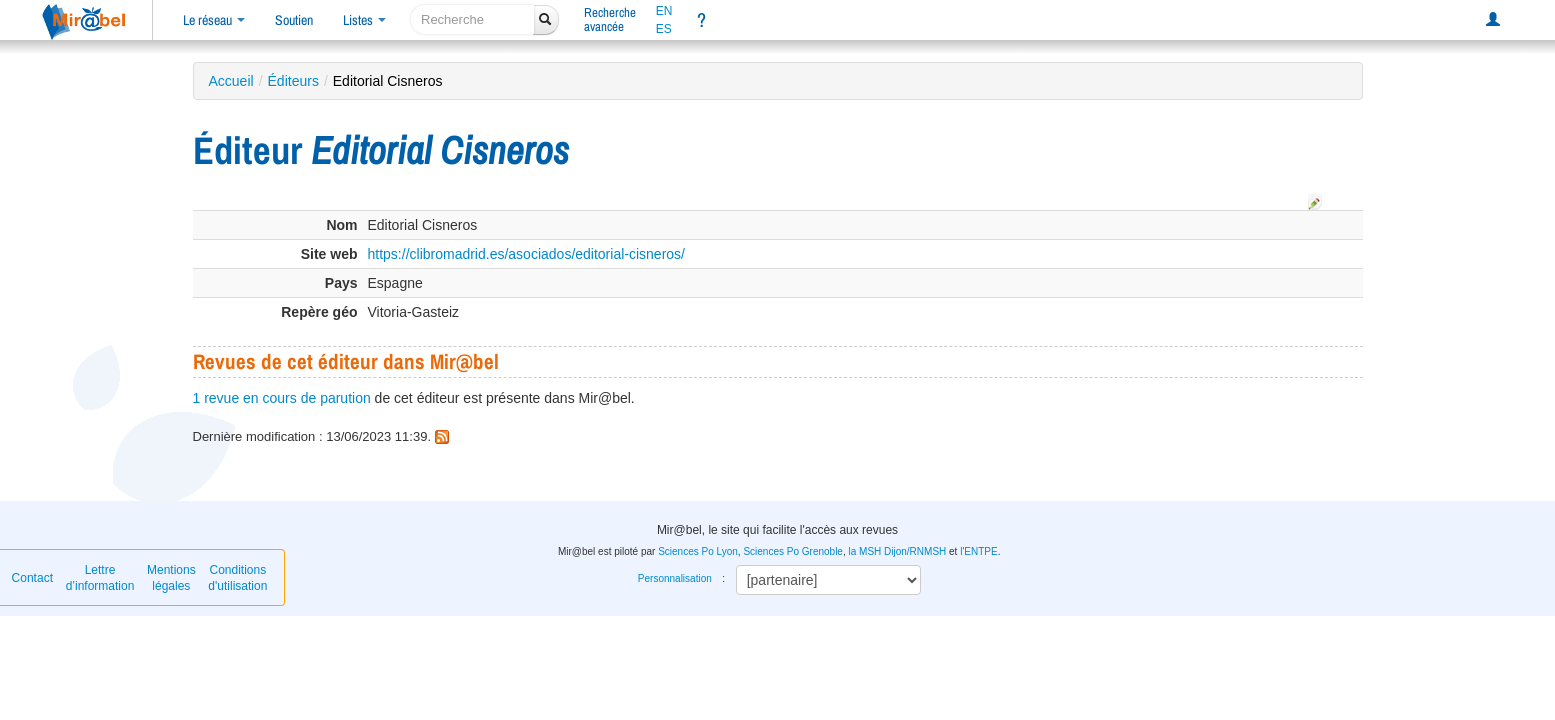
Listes (364, 20)
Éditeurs (293, 81)
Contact (32, 578)
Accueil (231, 81)
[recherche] (472, 19)
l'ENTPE (978, 551)
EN (664, 11)
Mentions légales (171, 578)
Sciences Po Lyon (698, 551)
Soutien (294, 20)
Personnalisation (675, 578)
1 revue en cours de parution (282, 398)
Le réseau (214, 20)
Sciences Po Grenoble (793, 551)
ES (664, 29)
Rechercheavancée (610, 19)
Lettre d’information (100, 578)
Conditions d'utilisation (237, 578)
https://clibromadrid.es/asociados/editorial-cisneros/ (526, 254)
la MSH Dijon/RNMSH (897, 551)
